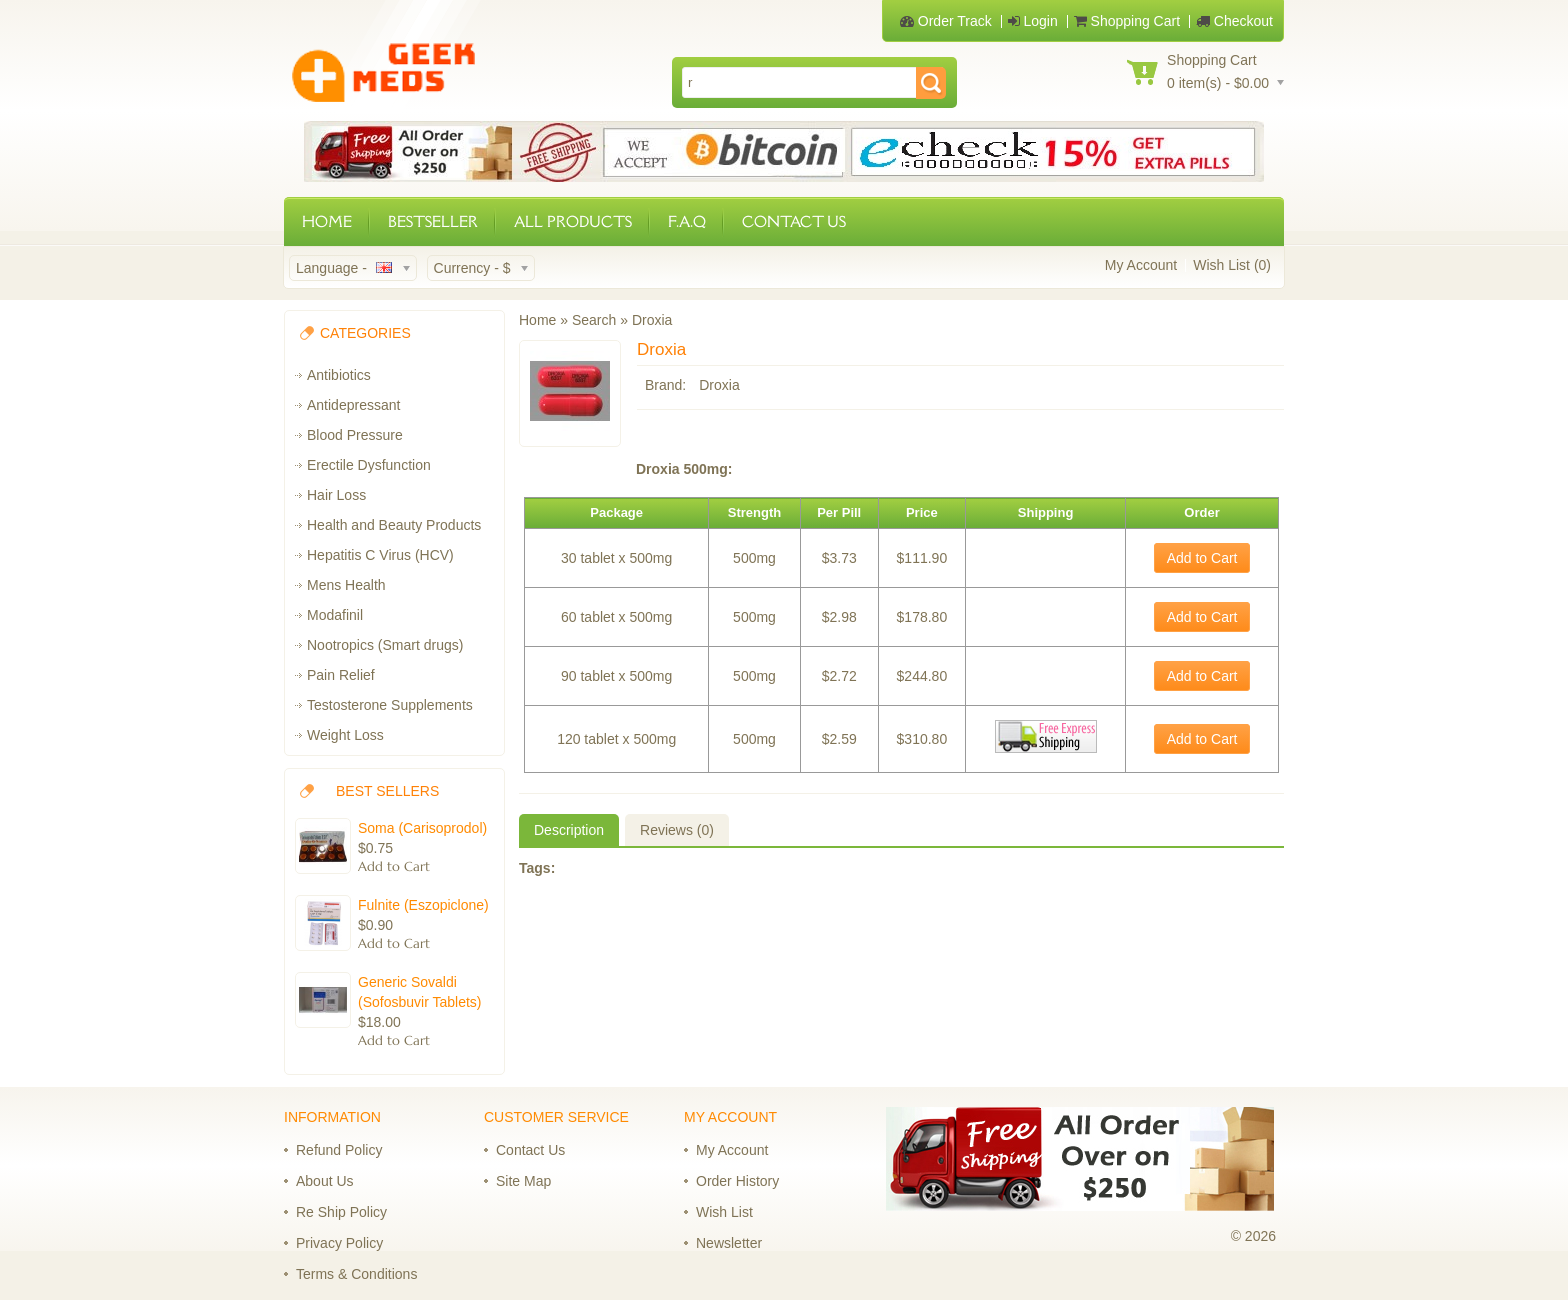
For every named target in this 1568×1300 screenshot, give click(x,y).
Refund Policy (339, 1150)
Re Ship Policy (341, 1212)
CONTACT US (794, 221)
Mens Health (346, 585)
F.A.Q (687, 221)
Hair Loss (336, 495)
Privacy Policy (339, 1243)
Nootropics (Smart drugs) (385, 645)
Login (1033, 21)
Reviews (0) (677, 830)
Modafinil (335, 615)
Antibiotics (339, 375)
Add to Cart (1202, 558)
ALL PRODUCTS (573, 221)
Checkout (1234, 21)
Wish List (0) (1232, 265)
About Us (325, 1181)
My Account (1141, 265)
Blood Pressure (355, 435)
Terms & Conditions (356, 1274)
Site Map (523, 1181)
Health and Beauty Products (394, 525)
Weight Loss (345, 735)
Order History (737, 1181)
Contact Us (530, 1150)
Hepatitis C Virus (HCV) (380, 555)
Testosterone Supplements (390, 705)
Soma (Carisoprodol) (422, 828)
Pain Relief (341, 675)
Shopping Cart (1127, 21)
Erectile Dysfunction (369, 465)
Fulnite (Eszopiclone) (423, 905)
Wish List (724, 1212)
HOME (327, 221)
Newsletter (729, 1243)
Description (569, 830)
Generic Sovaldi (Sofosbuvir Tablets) (419, 992)
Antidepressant (353, 405)
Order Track (946, 21)
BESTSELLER (433, 221)
